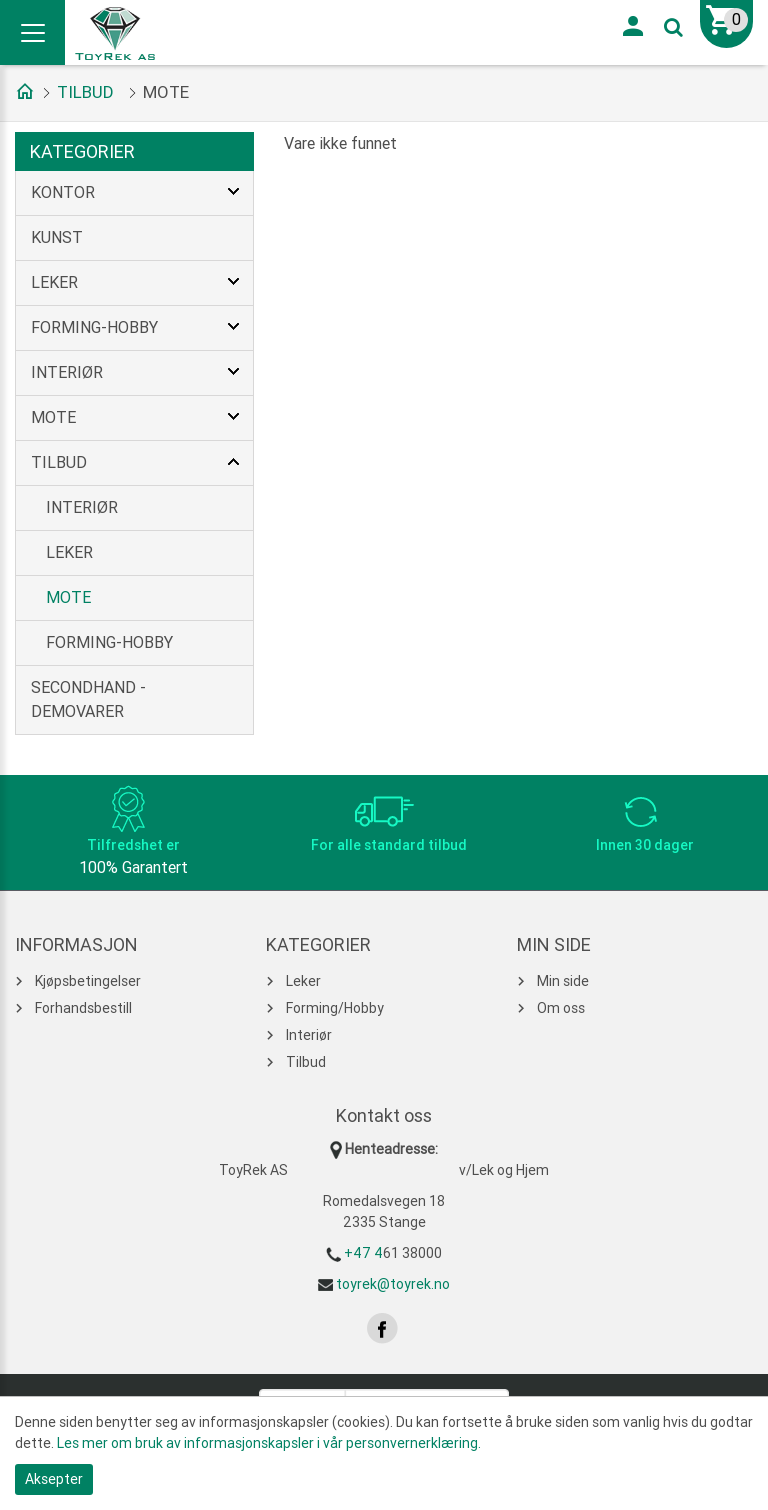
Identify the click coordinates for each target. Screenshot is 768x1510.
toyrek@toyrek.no (393, 1284)
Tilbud (85, 92)
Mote (53, 417)
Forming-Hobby (94, 327)
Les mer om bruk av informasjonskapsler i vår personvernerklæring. (269, 1443)
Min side (563, 981)
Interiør (67, 372)
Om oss (561, 1008)
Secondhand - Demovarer (88, 699)
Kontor (63, 192)
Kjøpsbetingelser (88, 981)
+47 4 (363, 1253)
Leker (54, 282)
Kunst (57, 237)
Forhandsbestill (83, 1008)
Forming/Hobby (335, 1008)
